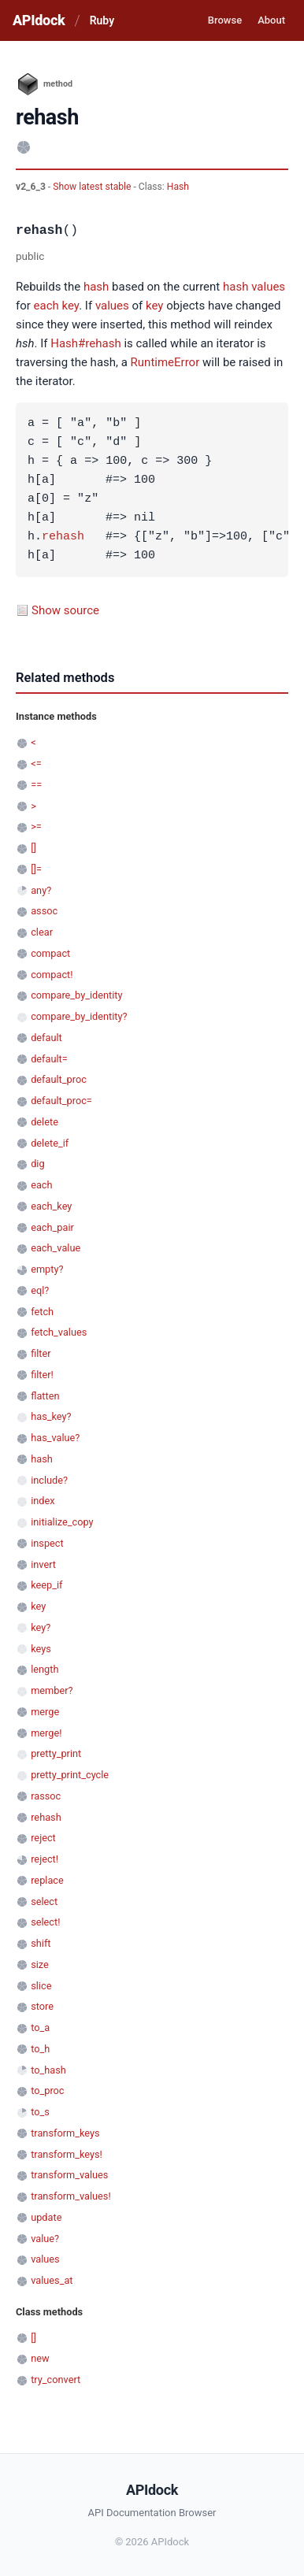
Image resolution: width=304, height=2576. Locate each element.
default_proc (59, 1079)
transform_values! (71, 2196)
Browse (225, 20)
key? (40, 1627)
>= (36, 826)
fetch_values (59, 1332)
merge (45, 1712)
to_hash (48, 2070)
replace (47, 1880)
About (271, 20)
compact (50, 953)
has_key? (51, 1416)
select (44, 1901)
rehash (63, 537)
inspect (47, 1543)
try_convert (55, 2379)
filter (40, 1353)
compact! (51, 974)
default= (49, 1059)
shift (40, 1943)
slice (41, 1986)
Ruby (102, 20)
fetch (42, 1312)
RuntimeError (165, 362)
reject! (44, 1859)
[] (33, 848)
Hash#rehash (85, 343)
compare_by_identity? (79, 1016)
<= (36, 763)
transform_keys (65, 2133)
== (36, 785)
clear (42, 932)
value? (45, 2238)
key (71, 305)
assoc (44, 911)
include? (49, 1480)
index (42, 1501)
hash (96, 287)
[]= (36, 869)
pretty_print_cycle (70, 1775)
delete (44, 1122)
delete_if (50, 1143)
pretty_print (56, 1753)
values (268, 287)
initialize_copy (62, 1522)
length (44, 1669)
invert (43, 1564)
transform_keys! (66, 2154)
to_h (40, 2049)
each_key (51, 1206)
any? (41, 890)
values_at (51, 2280)
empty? (47, 1269)
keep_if (46, 1585)
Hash (178, 186)
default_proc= (61, 1100)
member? (51, 1690)
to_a (40, 2027)
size (40, 1964)
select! (45, 1922)
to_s (40, 2112)
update (46, 2217)
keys (41, 1649)
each (46, 305)
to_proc (47, 2090)
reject (43, 1838)
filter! (42, 1375)
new (40, 2358)
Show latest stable (93, 186)
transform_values (69, 2175)
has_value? (55, 1438)
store (42, 2006)
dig (37, 1163)
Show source (65, 610)
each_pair (52, 1227)
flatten (45, 1396)
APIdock (39, 20)
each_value (55, 1248)
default (46, 1037)
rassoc (46, 1796)
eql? (40, 1290)
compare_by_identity (76, 995)
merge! (46, 1733)
